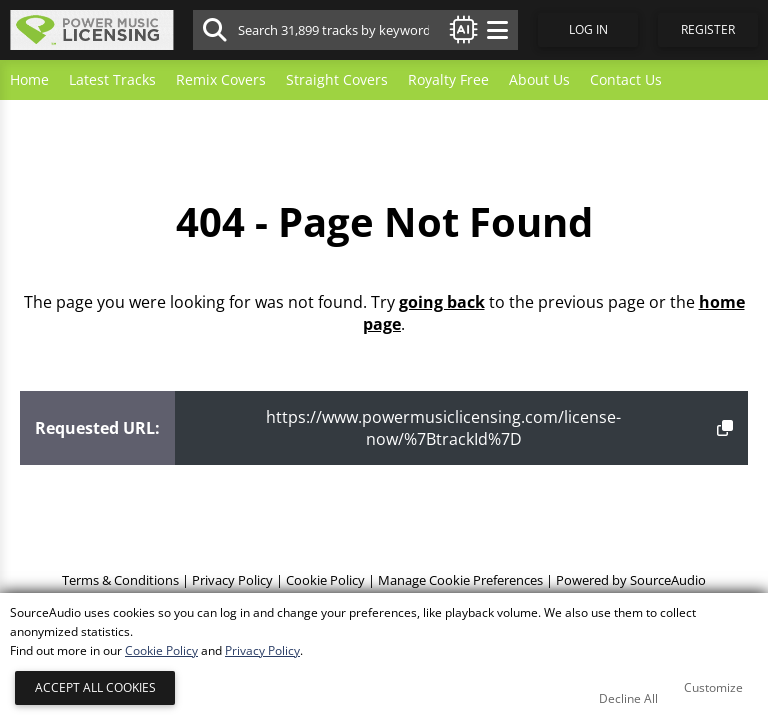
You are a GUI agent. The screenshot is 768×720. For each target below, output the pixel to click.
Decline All (628, 698)
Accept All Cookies (95, 687)
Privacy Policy (232, 580)
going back (442, 302)
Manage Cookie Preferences (460, 580)
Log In (588, 29)
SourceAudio (668, 580)
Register (708, 29)
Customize (713, 687)
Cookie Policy (325, 580)
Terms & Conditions (120, 580)
